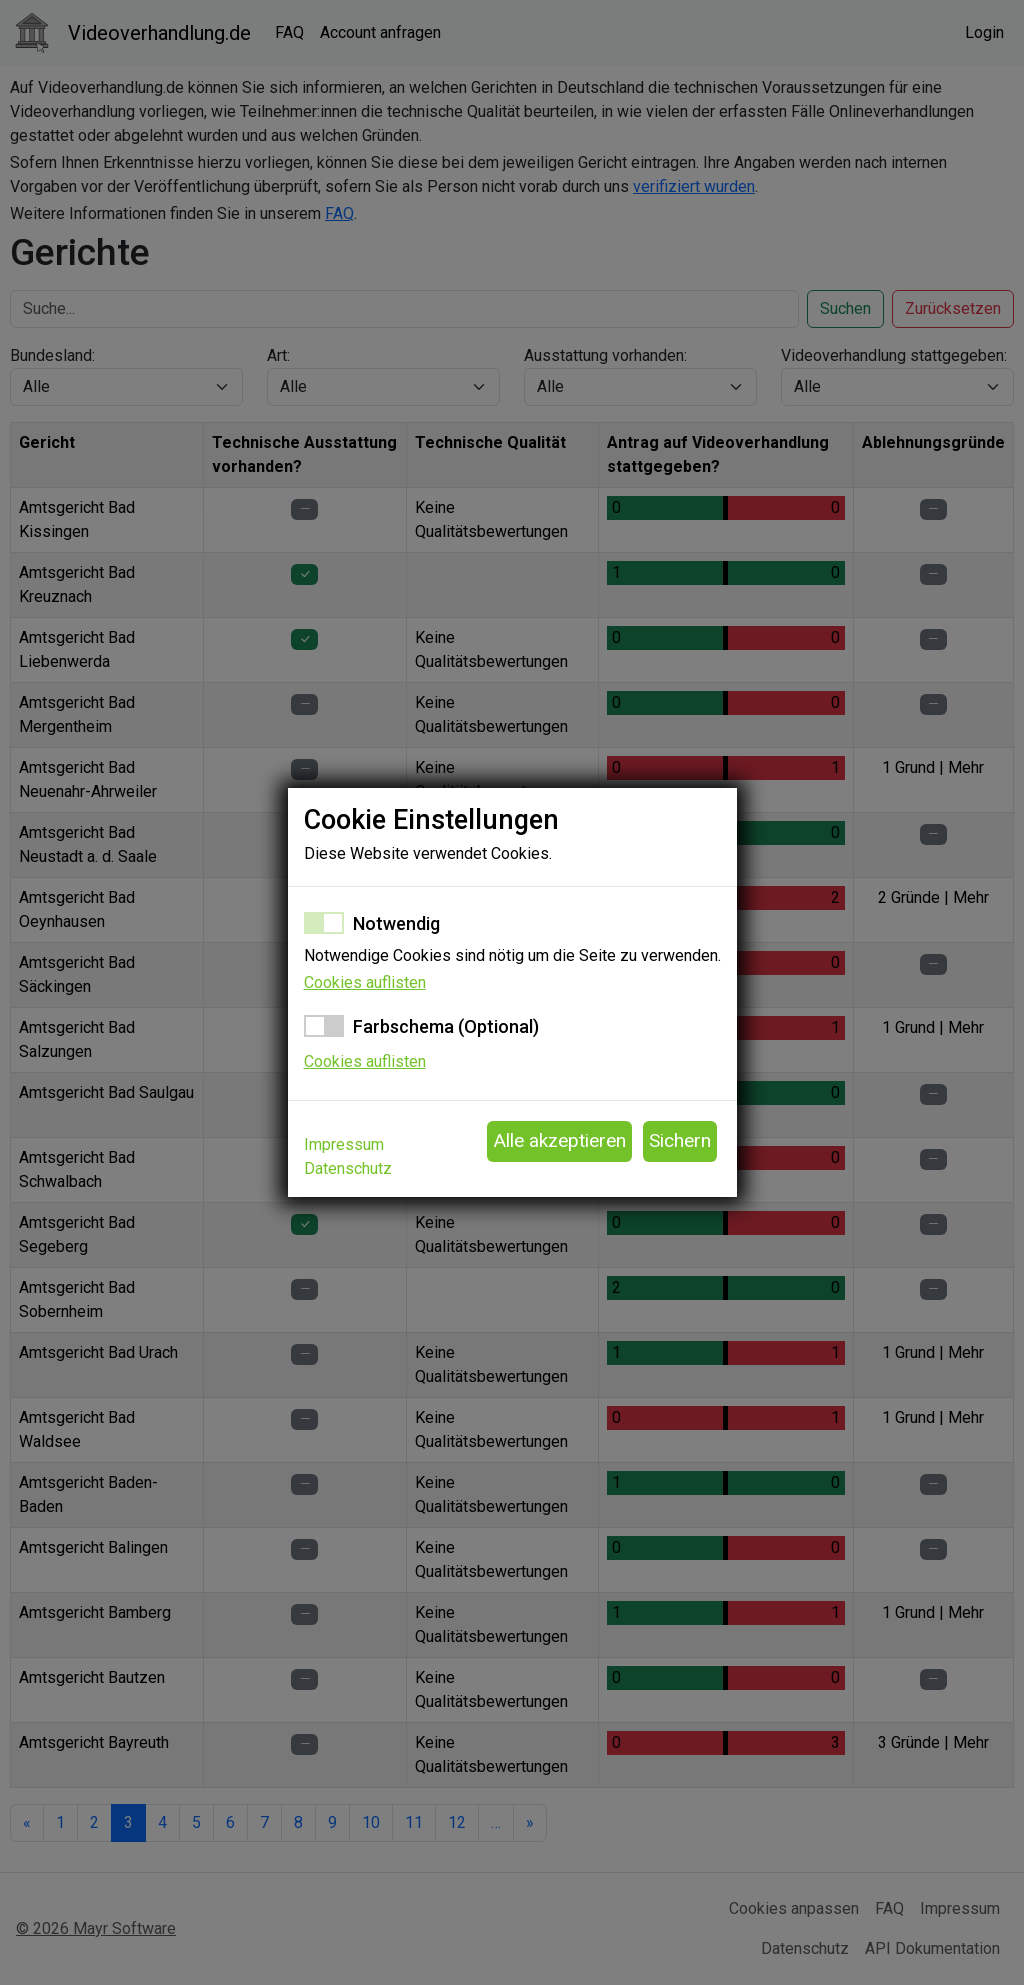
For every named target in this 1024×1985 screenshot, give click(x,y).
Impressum (344, 1144)
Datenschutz (348, 1168)
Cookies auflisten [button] (365, 982)
